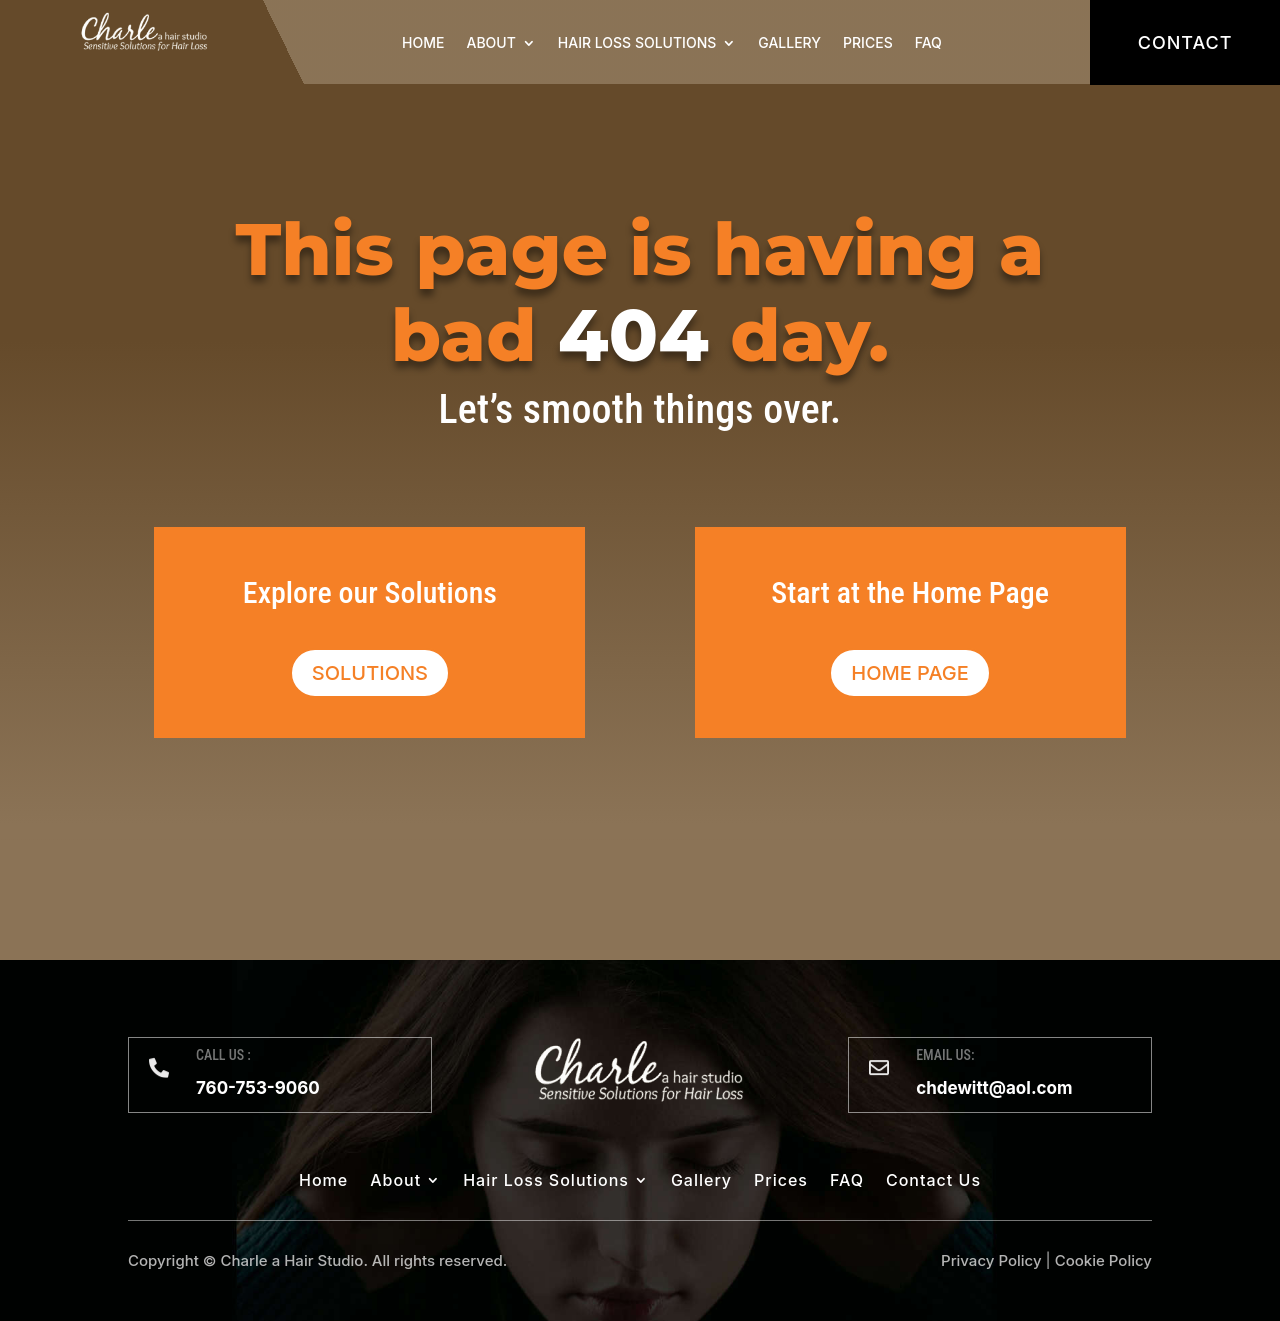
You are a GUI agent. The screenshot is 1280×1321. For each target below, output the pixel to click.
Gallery (789, 42)
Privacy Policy (991, 1260)
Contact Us (933, 1181)
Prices (868, 42)
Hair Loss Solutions (637, 42)
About (491, 42)
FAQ (928, 42)
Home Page (910, 673)
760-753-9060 (258, 1088)
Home (423, 42)
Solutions (370, 673)
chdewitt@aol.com (994, 1088)
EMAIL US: (945, 1055)
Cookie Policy (1103, 1260)
